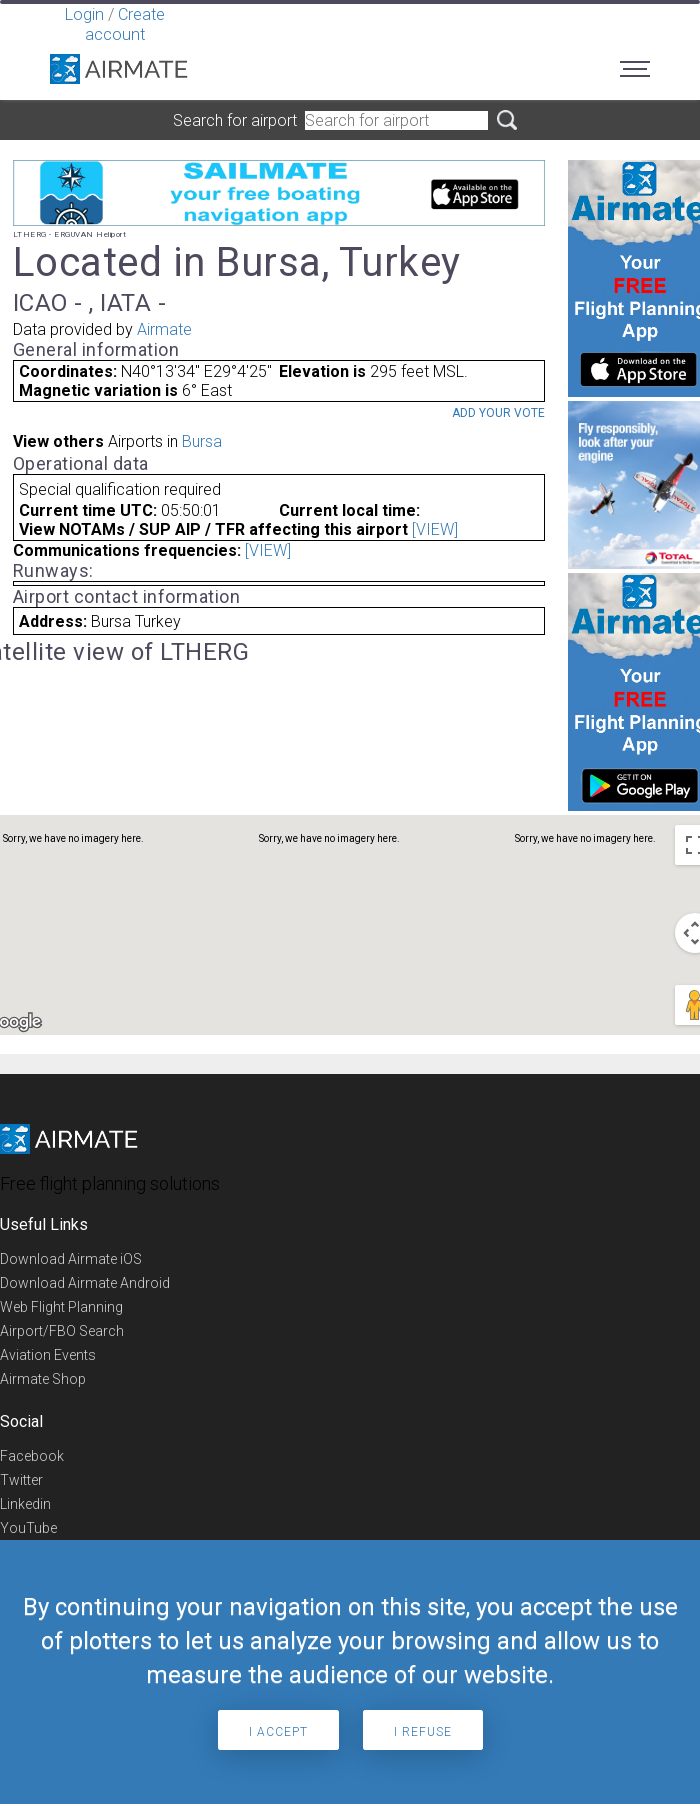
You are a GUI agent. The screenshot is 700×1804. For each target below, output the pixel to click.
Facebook (32, 1456)
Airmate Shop (43, 1379)
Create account (125, 24)
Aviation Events (48, 1355)
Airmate (164, 329)
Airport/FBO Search (62, 1331)
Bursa (202, 441)
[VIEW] (435, 529)
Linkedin (25, 1504)
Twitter (21, 1480)
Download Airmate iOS (71, 1259)
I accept (278, 1732)
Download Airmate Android (85, 1283)
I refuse (423, 1732)
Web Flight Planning (61, 1307)
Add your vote (498, 413)
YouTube (28, 1528)
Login (84, 14)
